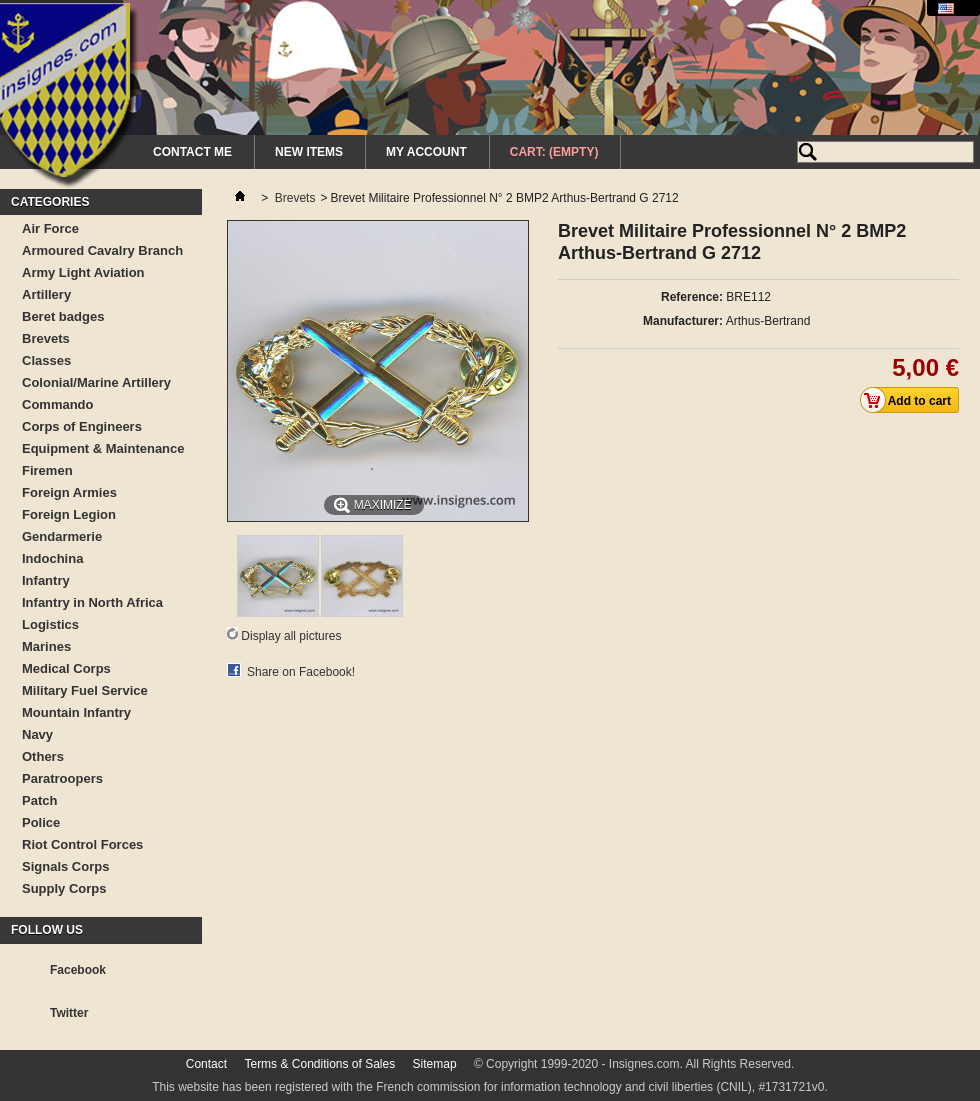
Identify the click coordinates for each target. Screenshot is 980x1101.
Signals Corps (65, 866)
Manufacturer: (683, 321)
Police (41, 822)
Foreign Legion (69, 514)
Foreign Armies (69, 492)
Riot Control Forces (82, 844)
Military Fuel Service (85, 690)
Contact (206, 1064)
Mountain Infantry (76, 712)
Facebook (78, 970)
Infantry (46, 580)
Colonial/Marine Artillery (96, 382)
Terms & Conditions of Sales (319, 1064)
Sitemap (435, 1064)
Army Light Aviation (83, 272)
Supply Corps (64, 888)
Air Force (50, 228)
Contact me (192, 152)
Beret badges (63, 316)
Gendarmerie (62, 536)
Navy (37, 734)
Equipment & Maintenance (103, 448)
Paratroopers (62, 778)
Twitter (69, 1013)
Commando (58, 404)
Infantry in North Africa (92, 602)
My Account (426, 152)
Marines (46, 646)
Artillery (46, 294)
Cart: (554, 152)
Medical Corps (66, 668)
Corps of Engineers (82, 426)
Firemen (47, 470)
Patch (39, 800)
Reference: (692, 297)
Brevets (46, 338)
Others (43, 756)
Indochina (52, 558)
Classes (46, 360)
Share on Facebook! (301, 672)
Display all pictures (291, 636)
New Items (309, 152)
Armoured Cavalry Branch (102, 250)
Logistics (50, 624)
